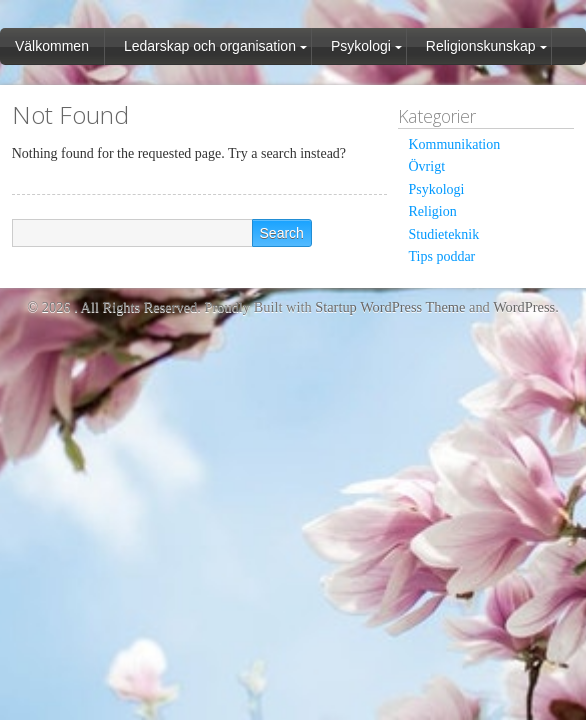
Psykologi (361, 46)
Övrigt (426, 166)
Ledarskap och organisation (210, 46)
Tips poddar (441, 256)
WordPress (524, 307)
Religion (432, 211)
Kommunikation (454, 144)
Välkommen (52, 46)
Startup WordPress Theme (390, 307)
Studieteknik (443, 234)
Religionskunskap (481, 46)
